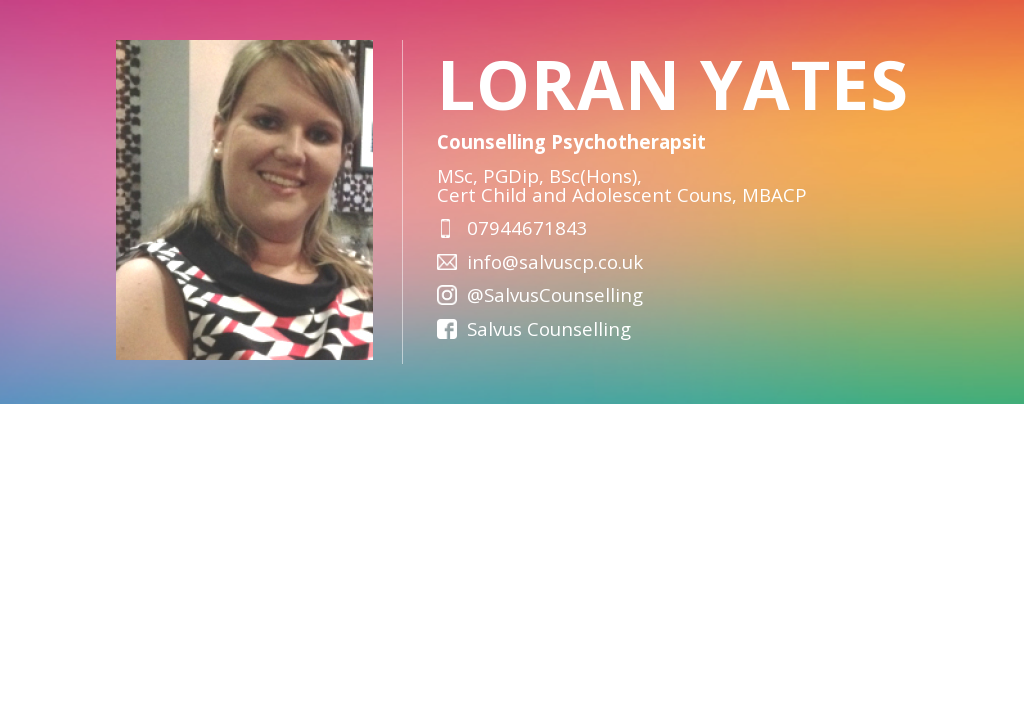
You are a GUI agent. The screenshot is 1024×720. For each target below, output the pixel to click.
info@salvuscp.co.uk (555, 261)
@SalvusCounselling (555, 294)
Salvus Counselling (549, 328)
